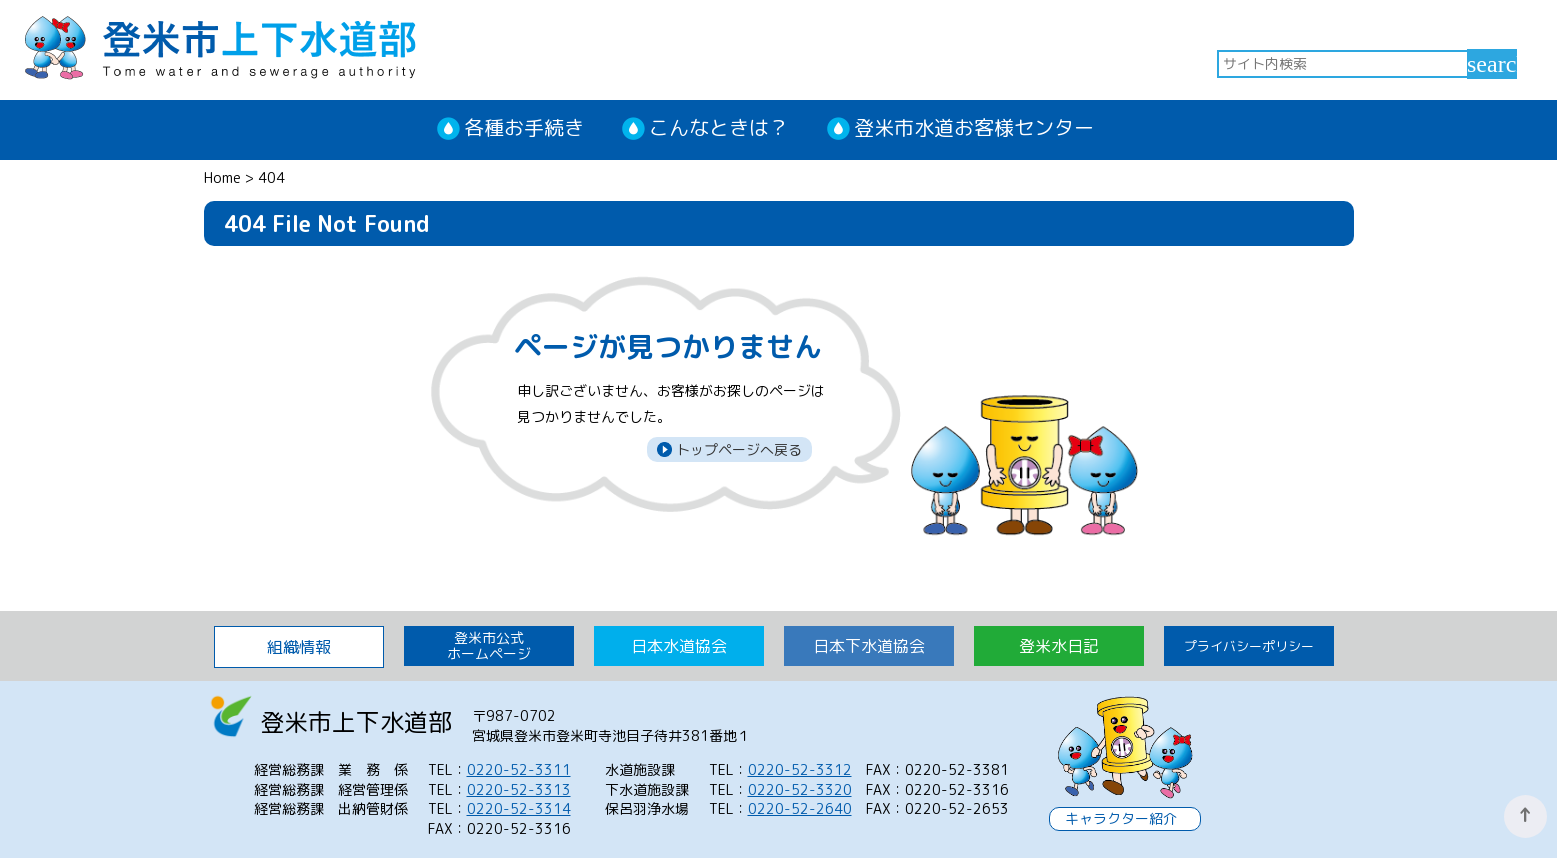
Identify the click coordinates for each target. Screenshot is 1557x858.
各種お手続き (524, 127)
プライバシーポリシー (1249, 646)
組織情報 (299, 647)
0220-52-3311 (519, 769)
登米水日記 (1059, 646)
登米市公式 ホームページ (489, 645)
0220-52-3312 (800, 769)
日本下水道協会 (869, 646)
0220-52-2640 (800, 808)
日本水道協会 (679, 646)
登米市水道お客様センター (974, 127)
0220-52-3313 (519, 789)
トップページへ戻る (737, 449)
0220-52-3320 (800, 789)
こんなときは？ (719, 127)
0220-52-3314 (519, 808)
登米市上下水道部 (220, 45)
